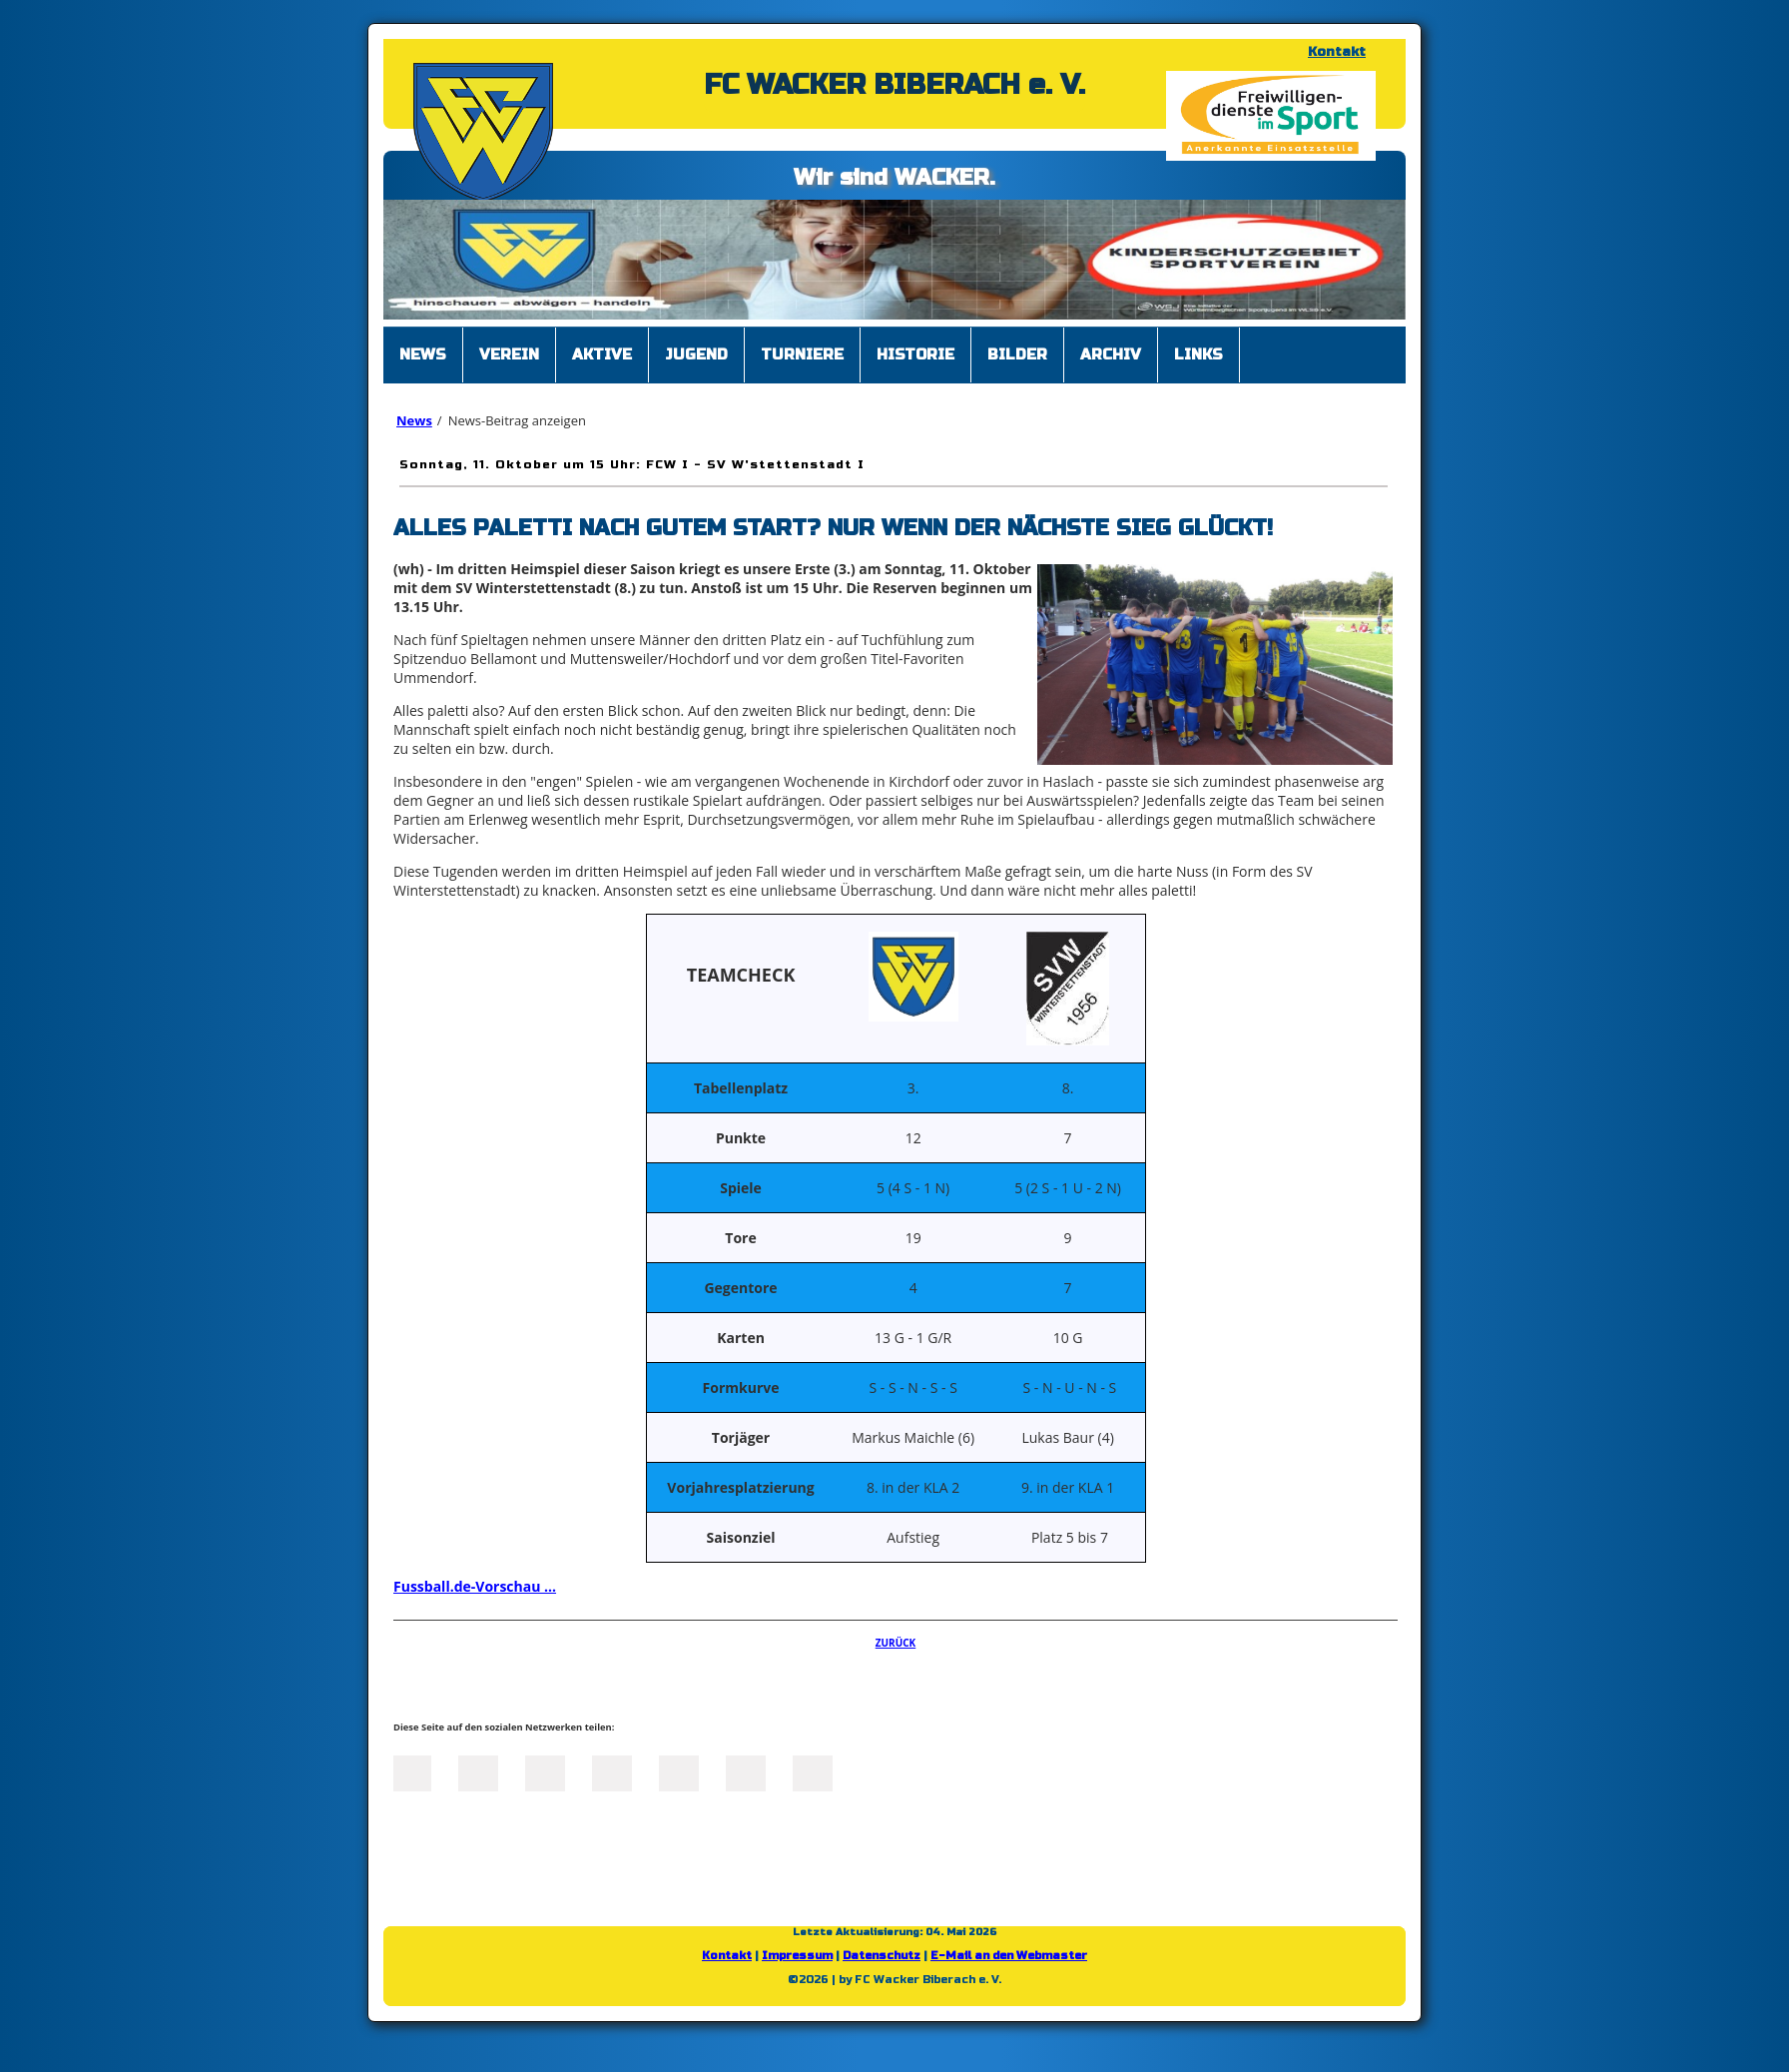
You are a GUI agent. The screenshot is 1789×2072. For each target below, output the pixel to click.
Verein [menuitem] (509, 354)
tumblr (746, 1771)
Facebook (411, 1771)
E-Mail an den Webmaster (1008, 1955)
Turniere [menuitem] (802, 354)
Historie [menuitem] (915, 354)
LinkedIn (545, 1771)
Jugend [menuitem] (696, 354)
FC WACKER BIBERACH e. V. (894, 85)
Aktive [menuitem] (602, 354)
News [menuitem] (422, 354)
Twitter (478, 1771)
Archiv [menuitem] (1110, 354)
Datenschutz (881, 1955)
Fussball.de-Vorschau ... (474, 1586)
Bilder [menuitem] (1017, 354)
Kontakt (1337, 52)
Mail (679, 1771)
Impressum (797, 1955)
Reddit (813, 1771)
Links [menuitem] (1198, 354)
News (414, 420)
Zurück (896, 1643)
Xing (612, 1771)
